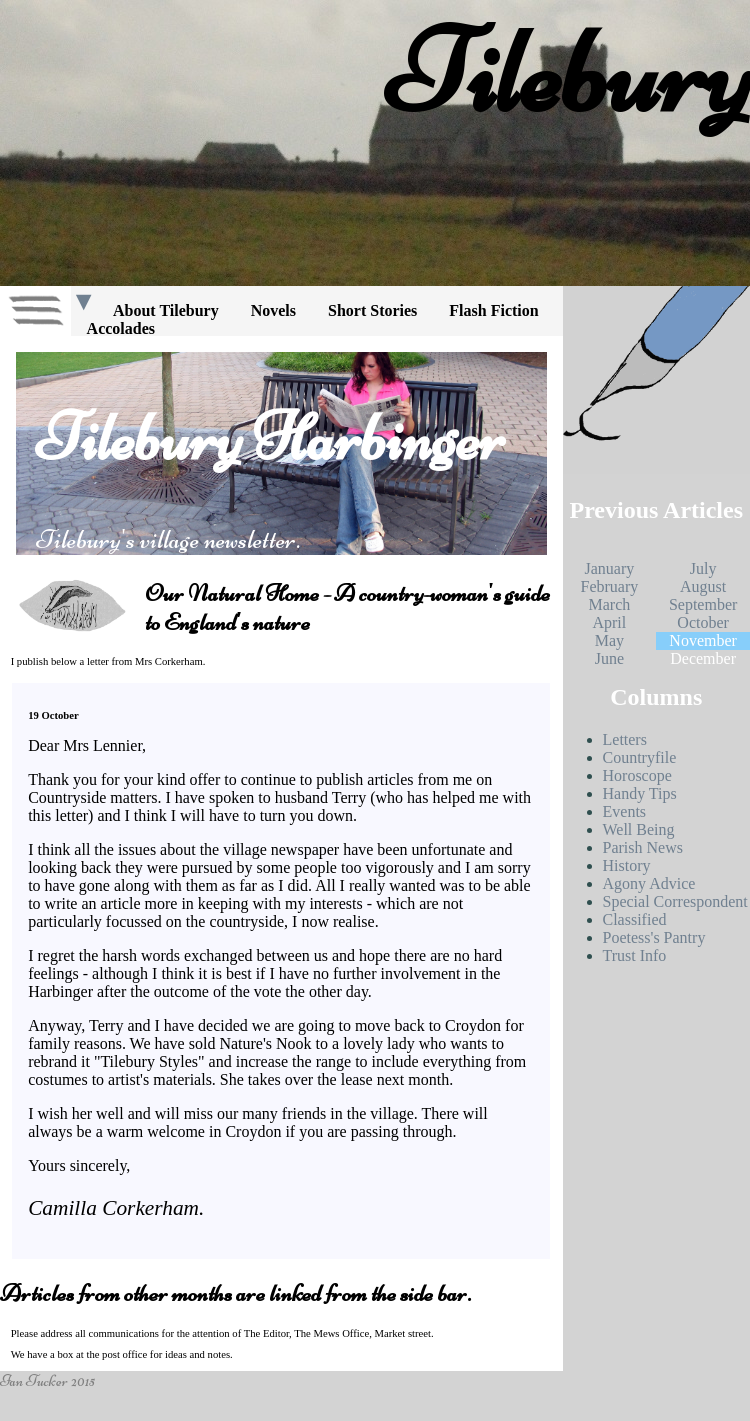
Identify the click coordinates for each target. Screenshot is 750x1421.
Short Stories (372, 310)
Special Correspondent (675, 901)
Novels (273, 310)
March (609, 604)
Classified (635, 919)
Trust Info (635, 955)
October (703, 622)
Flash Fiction (493, 310)
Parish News (643, 847)
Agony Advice (649, 883)
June (609, 658)
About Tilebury (166, 310)
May (609, 640)
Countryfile (640, 757)
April (609, 622)
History (627, 865)
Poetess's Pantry (654, 937)
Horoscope (637, 775)
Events (625, 811)
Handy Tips (640, 793)
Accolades (121, 328)
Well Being (639, 829)
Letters (625, 739)
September (703, 604)
